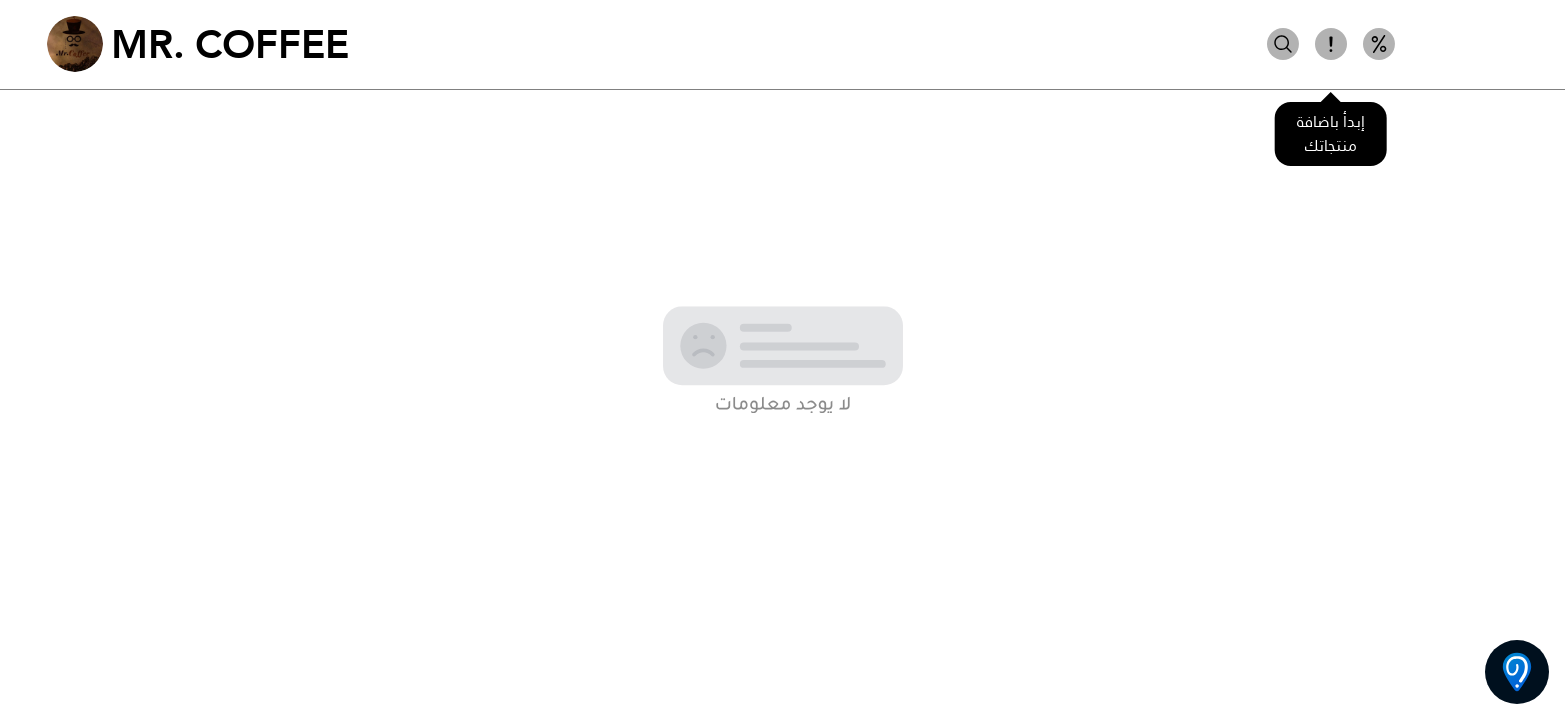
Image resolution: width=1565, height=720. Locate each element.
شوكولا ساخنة (1462, 44)
